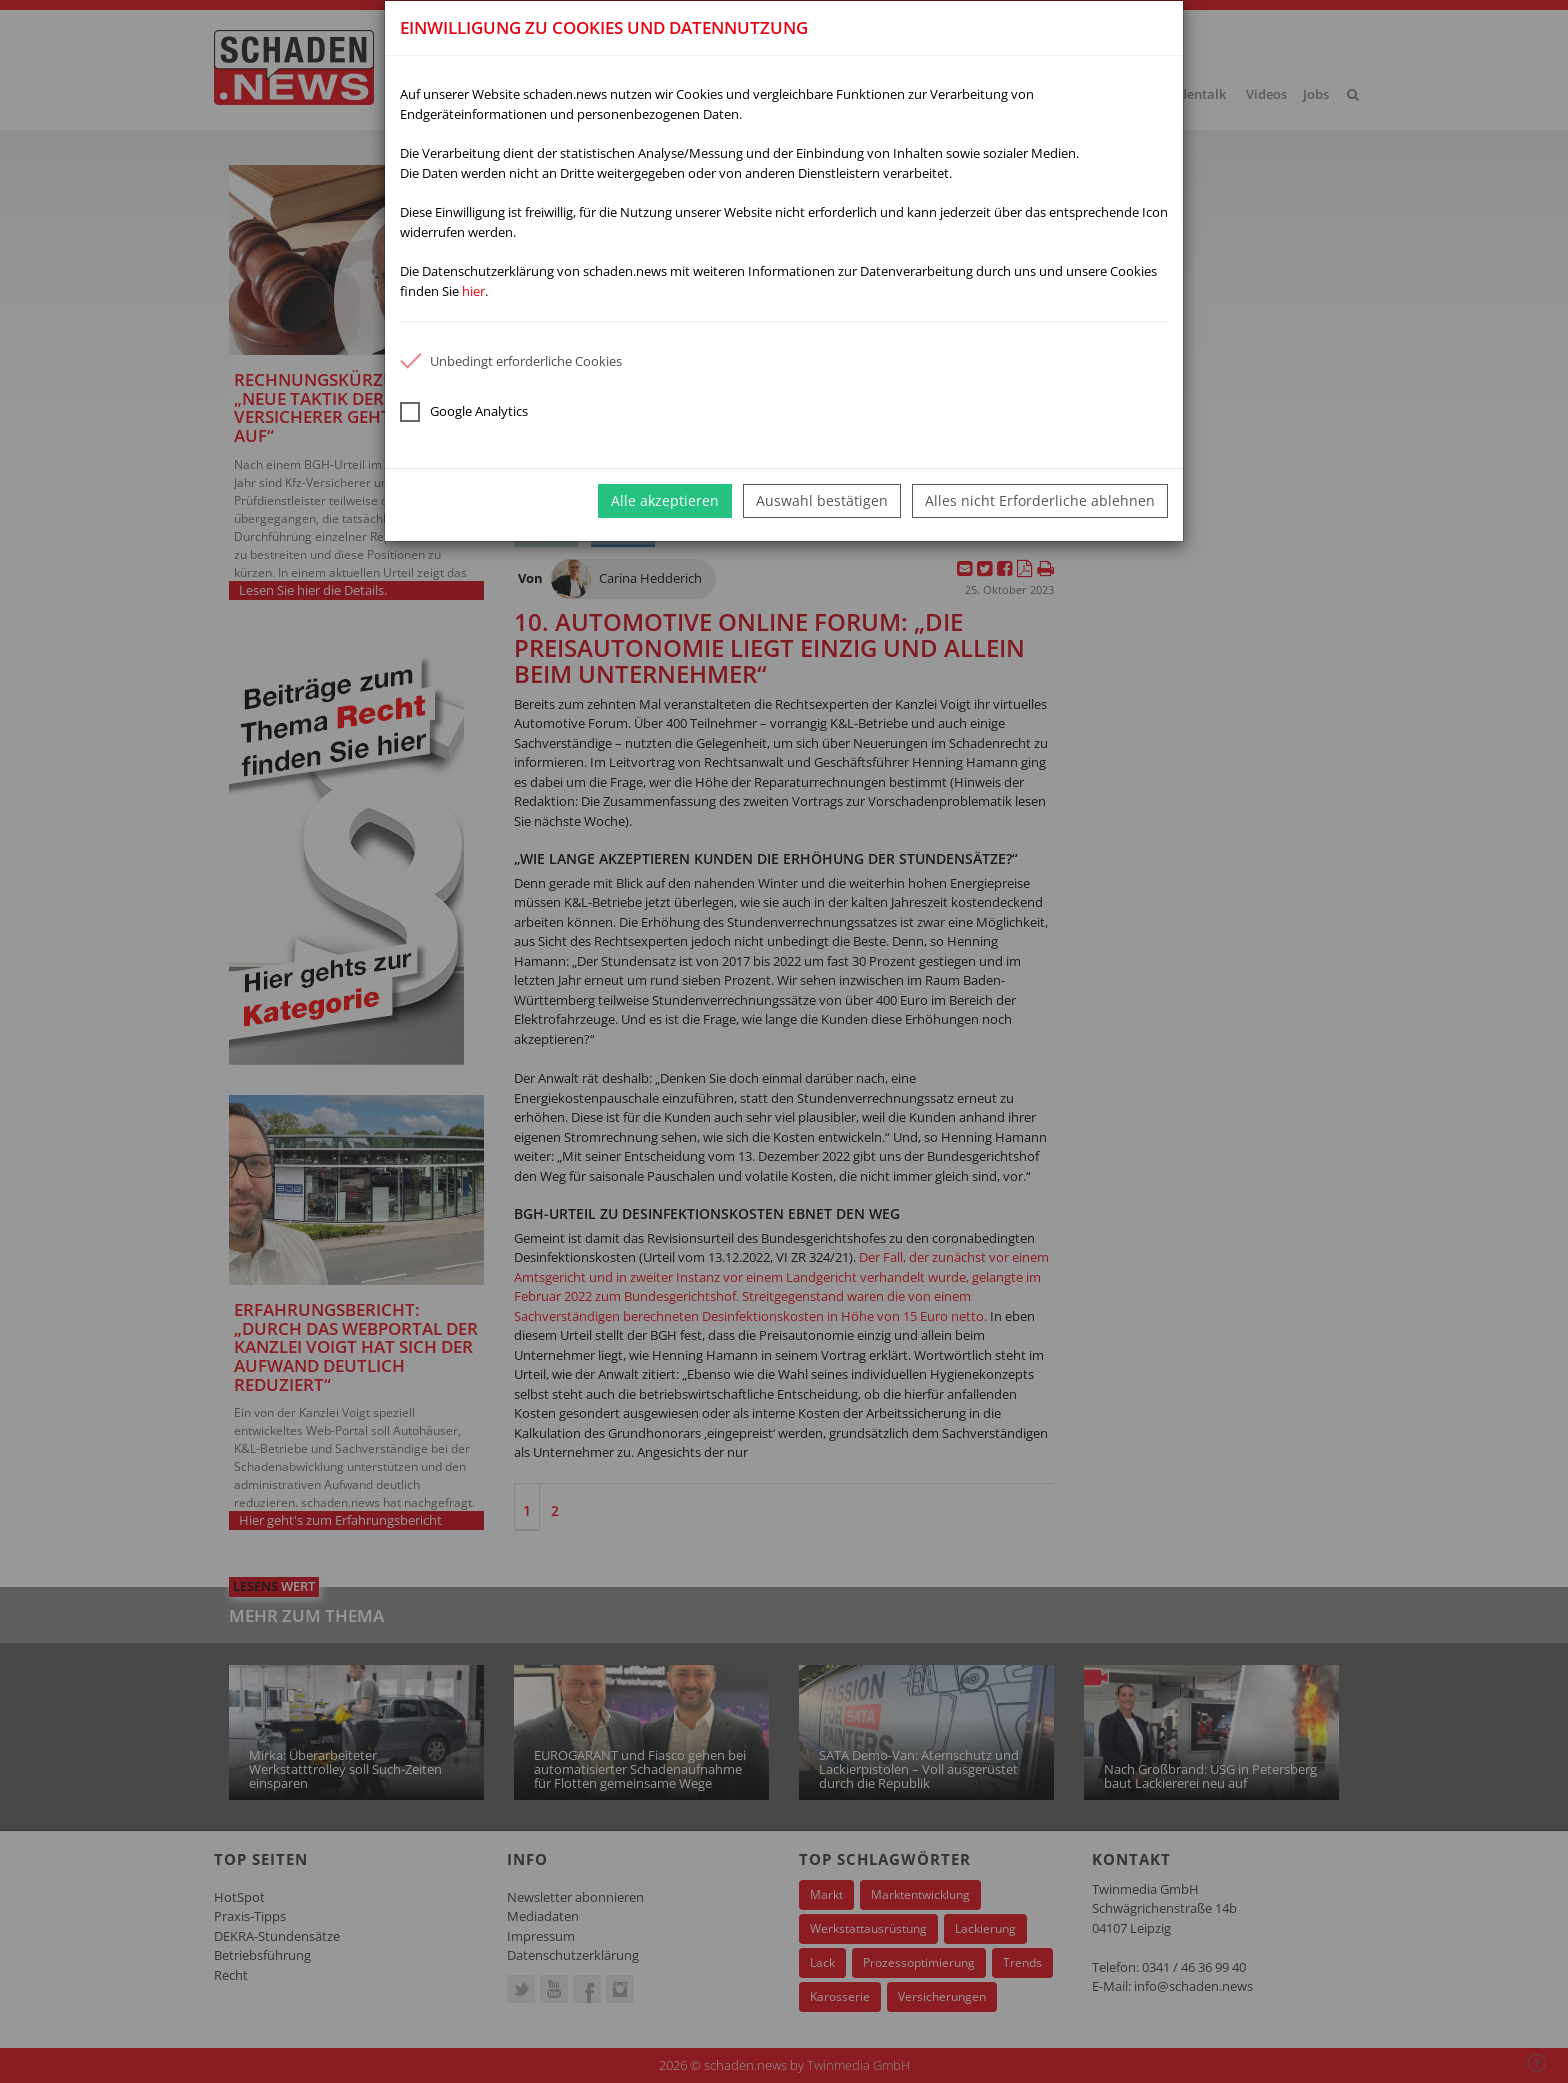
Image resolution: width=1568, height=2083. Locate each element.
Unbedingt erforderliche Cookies (511, 361)
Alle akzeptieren (665, 500)
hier (473, 291)
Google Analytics (464, 412)
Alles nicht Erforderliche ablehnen (1040, 500)
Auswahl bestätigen (822, 500)
